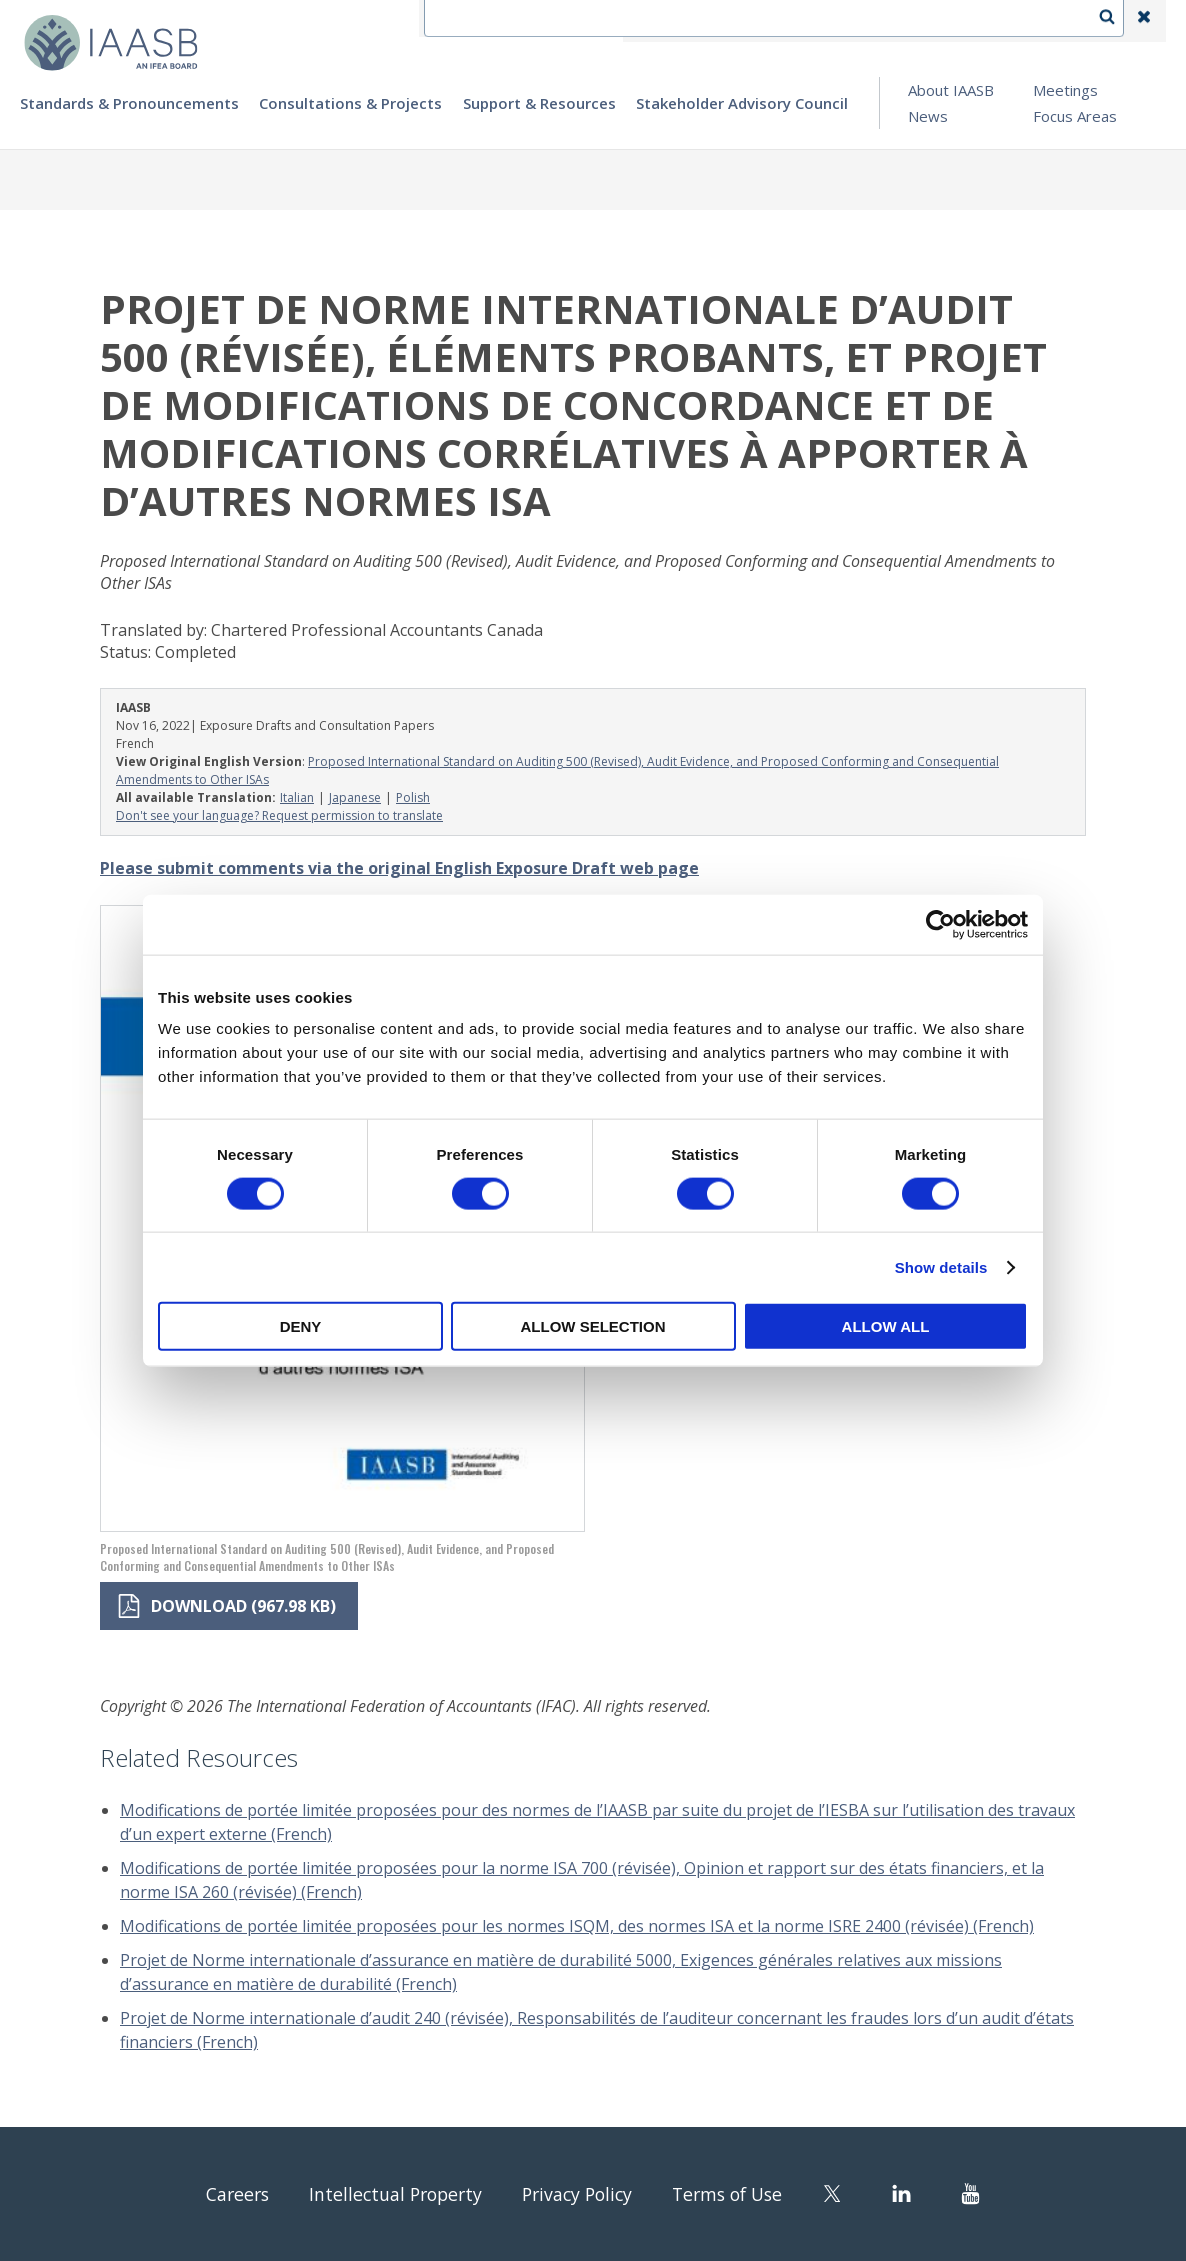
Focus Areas (1075, 116)
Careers (210, 2192)
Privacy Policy (583, 2192)
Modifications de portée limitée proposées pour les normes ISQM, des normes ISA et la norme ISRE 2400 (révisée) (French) (577, 1926)
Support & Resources (539, 103)
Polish (413, 797)
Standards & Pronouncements (129, 103)
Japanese (355, 797)
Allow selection (593, 1326)
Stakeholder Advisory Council (742, 103)
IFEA (662, 21)
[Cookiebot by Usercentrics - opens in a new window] (940, 924)
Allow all (886, 1326)
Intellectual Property (384, 2192)
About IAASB (951, 90)
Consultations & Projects (350, 103)
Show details (941, 1266)
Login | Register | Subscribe (984, 21)
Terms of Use (749, 2192)
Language (830, 21)
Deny (301, 1326)
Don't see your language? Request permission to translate (279, 815)
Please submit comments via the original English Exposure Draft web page (399, 868)
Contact (737, 21)
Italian (297, 797)
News (928, 116)
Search (1117, 21)
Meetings (1065, 90)
